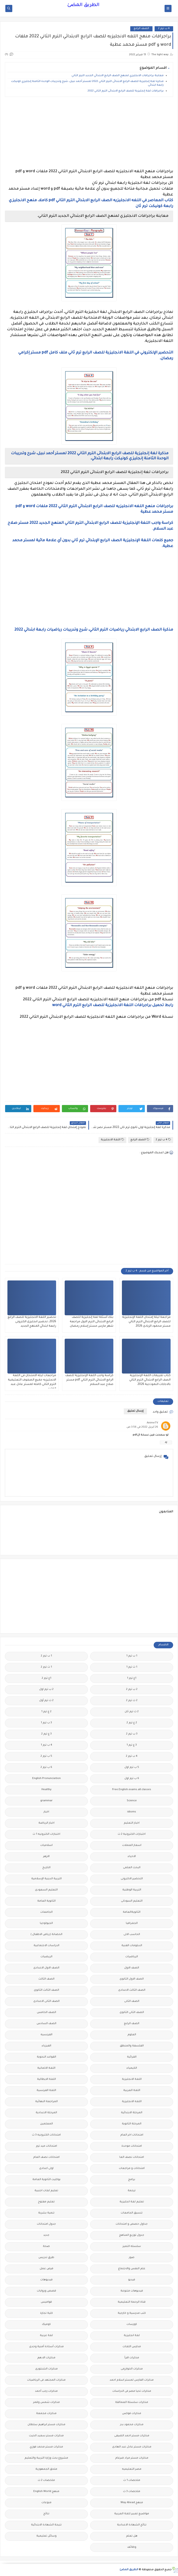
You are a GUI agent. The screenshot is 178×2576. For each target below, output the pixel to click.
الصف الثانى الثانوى (132, 2012)
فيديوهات (46, 2279)
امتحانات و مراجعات (132, 2168)
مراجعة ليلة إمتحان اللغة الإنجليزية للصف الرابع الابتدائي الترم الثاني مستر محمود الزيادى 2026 (146, 1322)
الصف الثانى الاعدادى (46, 2001)
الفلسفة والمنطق (132, 2046)
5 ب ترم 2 (46, 1756)
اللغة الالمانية (46, 2068)
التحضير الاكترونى (132, 1878)
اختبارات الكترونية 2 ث (132, 1834)
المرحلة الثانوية (131, 2124)
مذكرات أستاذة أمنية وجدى (46, 2346)
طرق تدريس (46, 2257)
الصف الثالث (46, 1979)
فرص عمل (46, 2268)
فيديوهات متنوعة (132, 2291)
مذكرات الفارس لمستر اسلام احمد (132, 2380)
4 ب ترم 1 (46, 1745)
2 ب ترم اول (46, 1689)
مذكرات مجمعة (46, 2413)
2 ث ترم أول (46, 1700)
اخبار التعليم (132, 1823)
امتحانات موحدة (131, 2146)
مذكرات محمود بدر (131, 2424)
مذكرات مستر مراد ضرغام (131, 2458)
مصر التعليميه (131, 2469)
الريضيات (46, 1956)
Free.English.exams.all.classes (131, 1789)
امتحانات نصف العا (131, 2157)
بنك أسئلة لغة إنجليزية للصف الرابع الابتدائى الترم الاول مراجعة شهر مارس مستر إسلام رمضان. (91, 1322)
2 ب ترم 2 (131, 1689)
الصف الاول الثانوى (132, 1979)
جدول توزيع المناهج (131, 2235)
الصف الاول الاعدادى (46, 1968)
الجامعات (46, 1912)
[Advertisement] (89, 132)
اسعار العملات (131, 1845)
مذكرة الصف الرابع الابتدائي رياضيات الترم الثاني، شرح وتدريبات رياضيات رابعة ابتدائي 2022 (93, 630)
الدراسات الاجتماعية (46, 1945)
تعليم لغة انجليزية (132, 2201)
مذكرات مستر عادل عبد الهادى (131, 2447)
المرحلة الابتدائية (131, 2112)
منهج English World (46, 2491)
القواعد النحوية (46, 2057)
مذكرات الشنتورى (46, 2369)
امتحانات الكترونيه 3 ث (46, 2135)
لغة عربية (46, 2335)
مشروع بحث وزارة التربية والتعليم (46, 2458)
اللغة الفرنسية (46, 2090)
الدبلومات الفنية (131, 1945)
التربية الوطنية (131, 1890)
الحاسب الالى (132, 1934)
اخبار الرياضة (46, 1823)
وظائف (131, 2547)
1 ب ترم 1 (131, 1656)
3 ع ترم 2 (46, 1734)
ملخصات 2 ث (46, 2480)
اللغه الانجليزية (132, 2101)
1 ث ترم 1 (131, 1667)
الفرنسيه (46, 2034)
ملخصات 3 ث (131, 2491)
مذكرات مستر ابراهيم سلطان (46, 2424)
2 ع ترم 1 (46, 1711)
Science (132, 1800)
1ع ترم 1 (131, 1678)
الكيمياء (132, 2068)
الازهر (46, 1856)
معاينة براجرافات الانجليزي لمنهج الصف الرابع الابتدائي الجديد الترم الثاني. (117, 75)
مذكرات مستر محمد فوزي (46, 2447)
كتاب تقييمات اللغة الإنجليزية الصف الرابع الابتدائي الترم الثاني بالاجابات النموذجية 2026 (150, 1380)
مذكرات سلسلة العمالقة (131, 2402)
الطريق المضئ (83, 5)
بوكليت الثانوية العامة (46, 2179)
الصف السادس (46, 2023)
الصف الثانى (131, 2001)
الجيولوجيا (46, 1923)
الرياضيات (131, 1956)
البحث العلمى (131, 1867)
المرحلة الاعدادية (46, 2112)
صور (131, 2257)
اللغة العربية (131, 2090)
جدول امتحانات (46, 2224)
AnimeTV (152, 1423)
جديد (46, 2235)
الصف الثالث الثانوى (46, 1990)
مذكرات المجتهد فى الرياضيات (46, 2380)
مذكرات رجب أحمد (46, 2391)
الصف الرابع (141, 28)
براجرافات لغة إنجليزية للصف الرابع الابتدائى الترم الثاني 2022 (126, 91)
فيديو (131, 2279)
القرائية (132, 2057)
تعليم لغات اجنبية (46, 2190)
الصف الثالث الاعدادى (131, 1990)
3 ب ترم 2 (131, 1734)
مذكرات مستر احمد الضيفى (131, 2435)
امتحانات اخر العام (131, 2135)
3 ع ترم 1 (132, 1745)
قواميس (46, 2302)
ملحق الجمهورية (46, 2469)
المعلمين (46, 2124)
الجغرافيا (132, 1923)
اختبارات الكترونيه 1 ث (46, 1834)
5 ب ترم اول (131, 1767)
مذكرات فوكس (131, 2413)
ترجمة (132, 2190)
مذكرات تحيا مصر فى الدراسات (131, 2391)
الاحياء (132, 1856)
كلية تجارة (46, 2313)
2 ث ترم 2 (131, 1700)
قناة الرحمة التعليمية (132, 2302)
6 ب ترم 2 (46, 1767)
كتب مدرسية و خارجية (132, 2313)
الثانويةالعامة (131, 1912)
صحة (46, 2246)
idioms (131, 1812)
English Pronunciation (46, 1778)
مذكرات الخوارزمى (132, 2369)
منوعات (46, 2502)
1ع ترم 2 (46, 1678)
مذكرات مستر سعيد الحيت (46, 2435)
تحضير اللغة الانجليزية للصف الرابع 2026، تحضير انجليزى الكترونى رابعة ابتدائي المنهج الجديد (32, 1322)
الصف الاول (131, 1968)
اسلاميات (46, 1845)
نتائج (46, 2513)
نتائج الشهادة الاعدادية (131, 2525)
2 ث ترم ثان (132, 1711)
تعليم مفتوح (46, 2201)
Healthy (46, 1789)
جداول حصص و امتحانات (132, 2224)
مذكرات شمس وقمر (46, 2402)
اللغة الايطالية (46, 2079)
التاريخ (46, 1867)
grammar (46, 1800)
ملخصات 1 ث (131, 2480)
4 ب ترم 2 (164, 28)
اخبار (46, 1812)
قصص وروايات (46, 2291)
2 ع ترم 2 (132, 1722)
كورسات (132, 2324)
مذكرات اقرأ (131, 2357)
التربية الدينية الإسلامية (46, 1878)
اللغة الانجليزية (112, 1139)
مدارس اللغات (132, 2346)
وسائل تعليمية (46, 2536)
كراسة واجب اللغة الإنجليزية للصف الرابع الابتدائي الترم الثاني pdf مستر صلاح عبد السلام (89, 1380)
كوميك (46, 2324)
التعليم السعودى (46, 1890)
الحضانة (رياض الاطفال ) (46, 1934)
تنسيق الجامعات (132, 2213)
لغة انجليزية (132, 2335)
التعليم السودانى (132, 1901)
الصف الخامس (46, 2012)
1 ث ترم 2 (46, 1667)
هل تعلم (131, 2536)
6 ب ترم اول (131, 1778)
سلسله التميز (132, 2246)
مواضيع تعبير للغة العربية (131, 2513)
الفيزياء (46, 2046)
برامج (131, 2179)
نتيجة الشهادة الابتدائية (46, 2525)
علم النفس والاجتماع (131, 2268)
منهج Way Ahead (132, 2502)
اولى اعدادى (46, 2168)
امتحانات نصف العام (46, 2157)
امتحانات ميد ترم (46, 2146)
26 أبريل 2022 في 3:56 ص (142, 1427)
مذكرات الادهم (46, 2357)
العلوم (131, 2034)
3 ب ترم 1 (46, 1722)
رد (166, 1442)
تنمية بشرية (46, 2213)
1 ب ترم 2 (46, 1656)
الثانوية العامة (46, 1901)
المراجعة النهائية (46, 2101)
